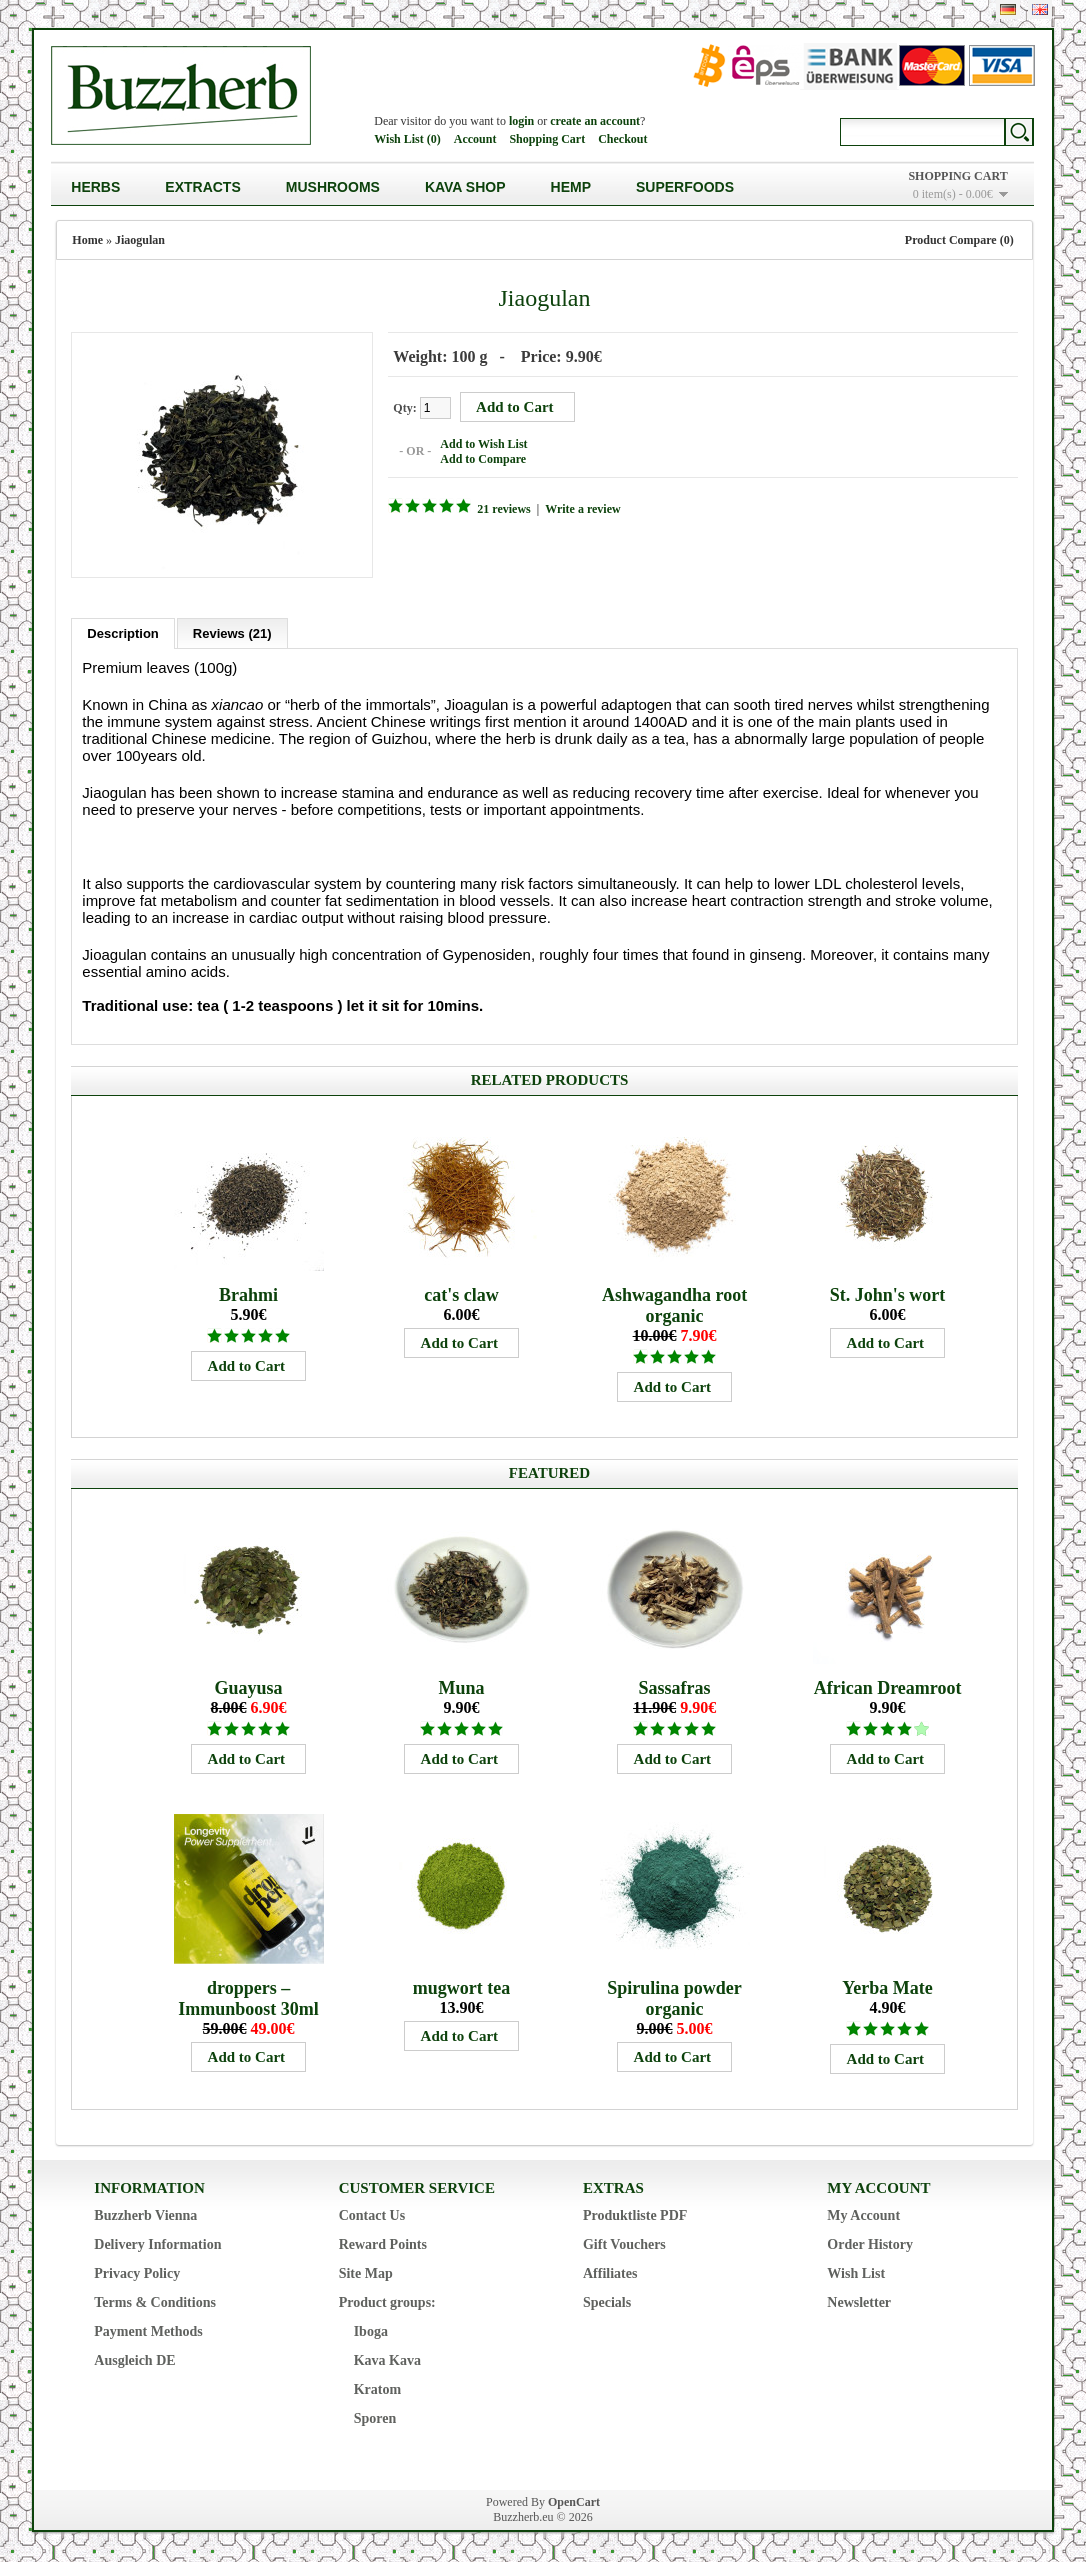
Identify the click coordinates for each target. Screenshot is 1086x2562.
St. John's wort (888, 1295)
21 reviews (503, 509)
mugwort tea (461, 1988)
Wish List (856, 2273)
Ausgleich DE (134, 2360)
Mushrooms (333, 187)
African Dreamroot (888, 1688)
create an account (595, 121)
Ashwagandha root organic (674, 1305)
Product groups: (387, 2302)
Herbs (95, 187)
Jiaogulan (140, 240)
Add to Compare (483, 459)
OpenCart (574, 2502)
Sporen (375, 2418)
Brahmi (248, 1295)
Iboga (371, 2331)
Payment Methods (148, 2331)
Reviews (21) (232, 633)
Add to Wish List (483, 444)
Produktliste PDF (635, 2215)
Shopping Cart (547, 139)
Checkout (622, 139)
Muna (462, 1688)
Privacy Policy (137, 2273)
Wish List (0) (407, 139)
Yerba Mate (887, 1988)
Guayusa (249, 1688)
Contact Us (372, 2215)
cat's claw (461, 1295)
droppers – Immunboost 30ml (248, 1998)
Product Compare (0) (959, 240)
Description (123, 633)
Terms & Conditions (155, 2302)
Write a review (583, 509)
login (521, 121)
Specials (607, 2302)
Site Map (366, 2273)
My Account (863, 2215)
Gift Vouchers (624, 2244)
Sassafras (675, 1688)
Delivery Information (157, 2244)
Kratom (377, 2389)
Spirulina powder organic (674, 1998)
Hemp (571, 187)
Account (475, 139)
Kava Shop (465, 187)
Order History (870, 2244)
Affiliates (610, 2273)
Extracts (202, 187)
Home (87, 240)
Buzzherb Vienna (145, 2215)
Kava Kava (387, 2360)
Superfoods (685, 187)
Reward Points (383, 2244)
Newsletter (859, 2302)
